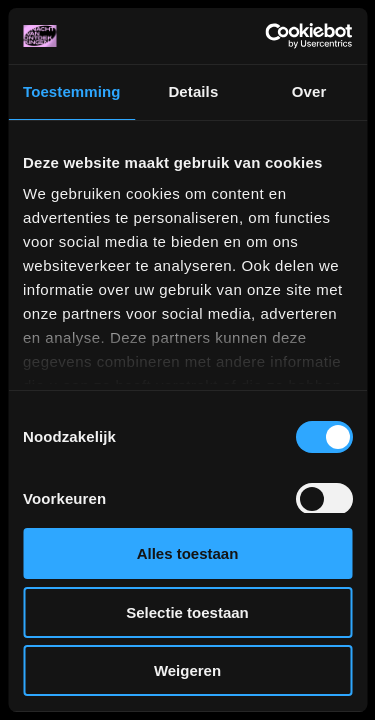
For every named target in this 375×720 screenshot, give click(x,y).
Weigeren (187, 670)
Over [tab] (309, 91)
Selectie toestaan (187, 612)
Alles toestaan (188, 553)
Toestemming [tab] (72, 91)
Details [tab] (193, 91)
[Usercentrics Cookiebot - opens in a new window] (267, 36)
